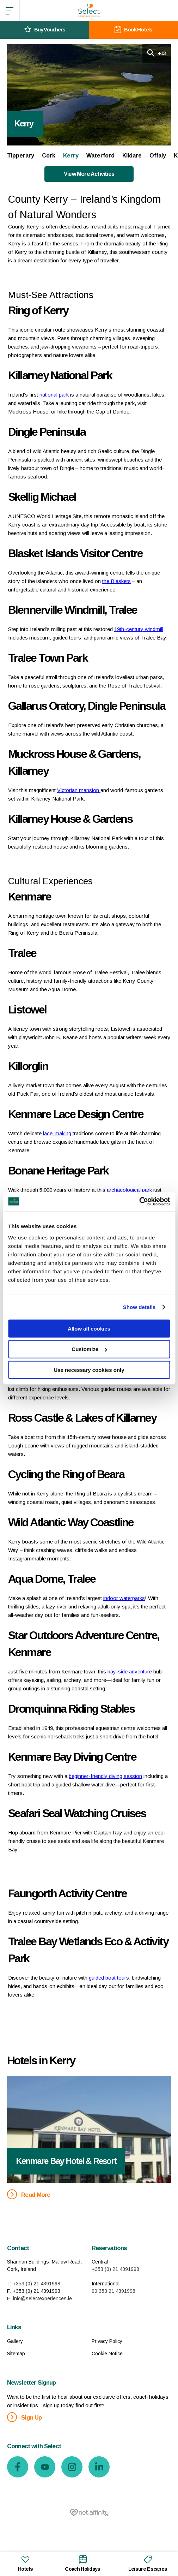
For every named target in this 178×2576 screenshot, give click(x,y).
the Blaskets (116, 581)
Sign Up (24, 2417)
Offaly (157, 156)
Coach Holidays (82, 2563)
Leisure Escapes (147, 2563)
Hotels (25, 2563)
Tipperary (20, 156)
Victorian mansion (78, 790)
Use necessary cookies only (89, 1370)
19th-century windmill (138, 629)
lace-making (58, 1133)
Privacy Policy (107, 2341)
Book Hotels (133, 30)
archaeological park (129, 1190)
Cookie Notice (107, 2353)
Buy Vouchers (44, 30)
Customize (89, 1349)
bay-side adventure (130, 1671)
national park (53, 395)
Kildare (132, 156)
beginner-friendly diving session (105, 1776)
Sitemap (16, 2353)
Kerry (71, 156)
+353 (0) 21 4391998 (115, 2269)
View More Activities (89, 174)
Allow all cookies (89, 1328)
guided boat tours (109, 1978)
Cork (48, 156)
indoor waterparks (124, 1598)
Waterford (100, 156)
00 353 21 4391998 (113, 2291)
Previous (14, 2122)
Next (164, 2122)
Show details (139, 1307)
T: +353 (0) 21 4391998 (33, 2283)
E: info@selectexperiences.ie (39, 2298)
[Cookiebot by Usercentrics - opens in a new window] (139, 1201)
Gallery (15, 2341)
